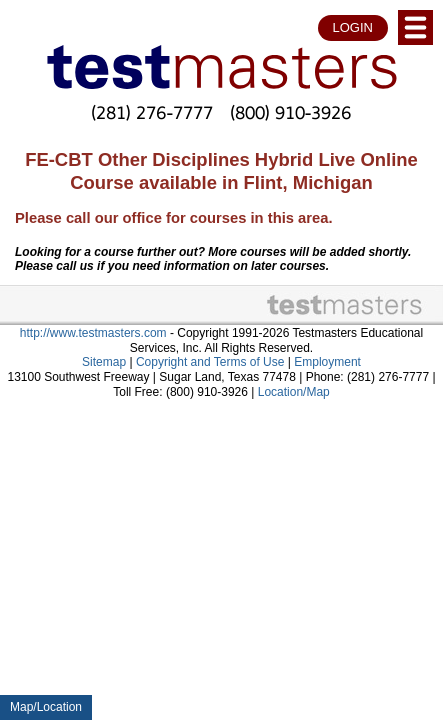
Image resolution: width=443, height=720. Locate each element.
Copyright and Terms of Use (210, 362)
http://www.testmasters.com (93, 333)
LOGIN (353, 27)
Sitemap (104, 362)
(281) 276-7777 (152, 112)
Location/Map (294, 392)
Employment (327, 362)
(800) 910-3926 (291, 112)
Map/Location (46, 707)
